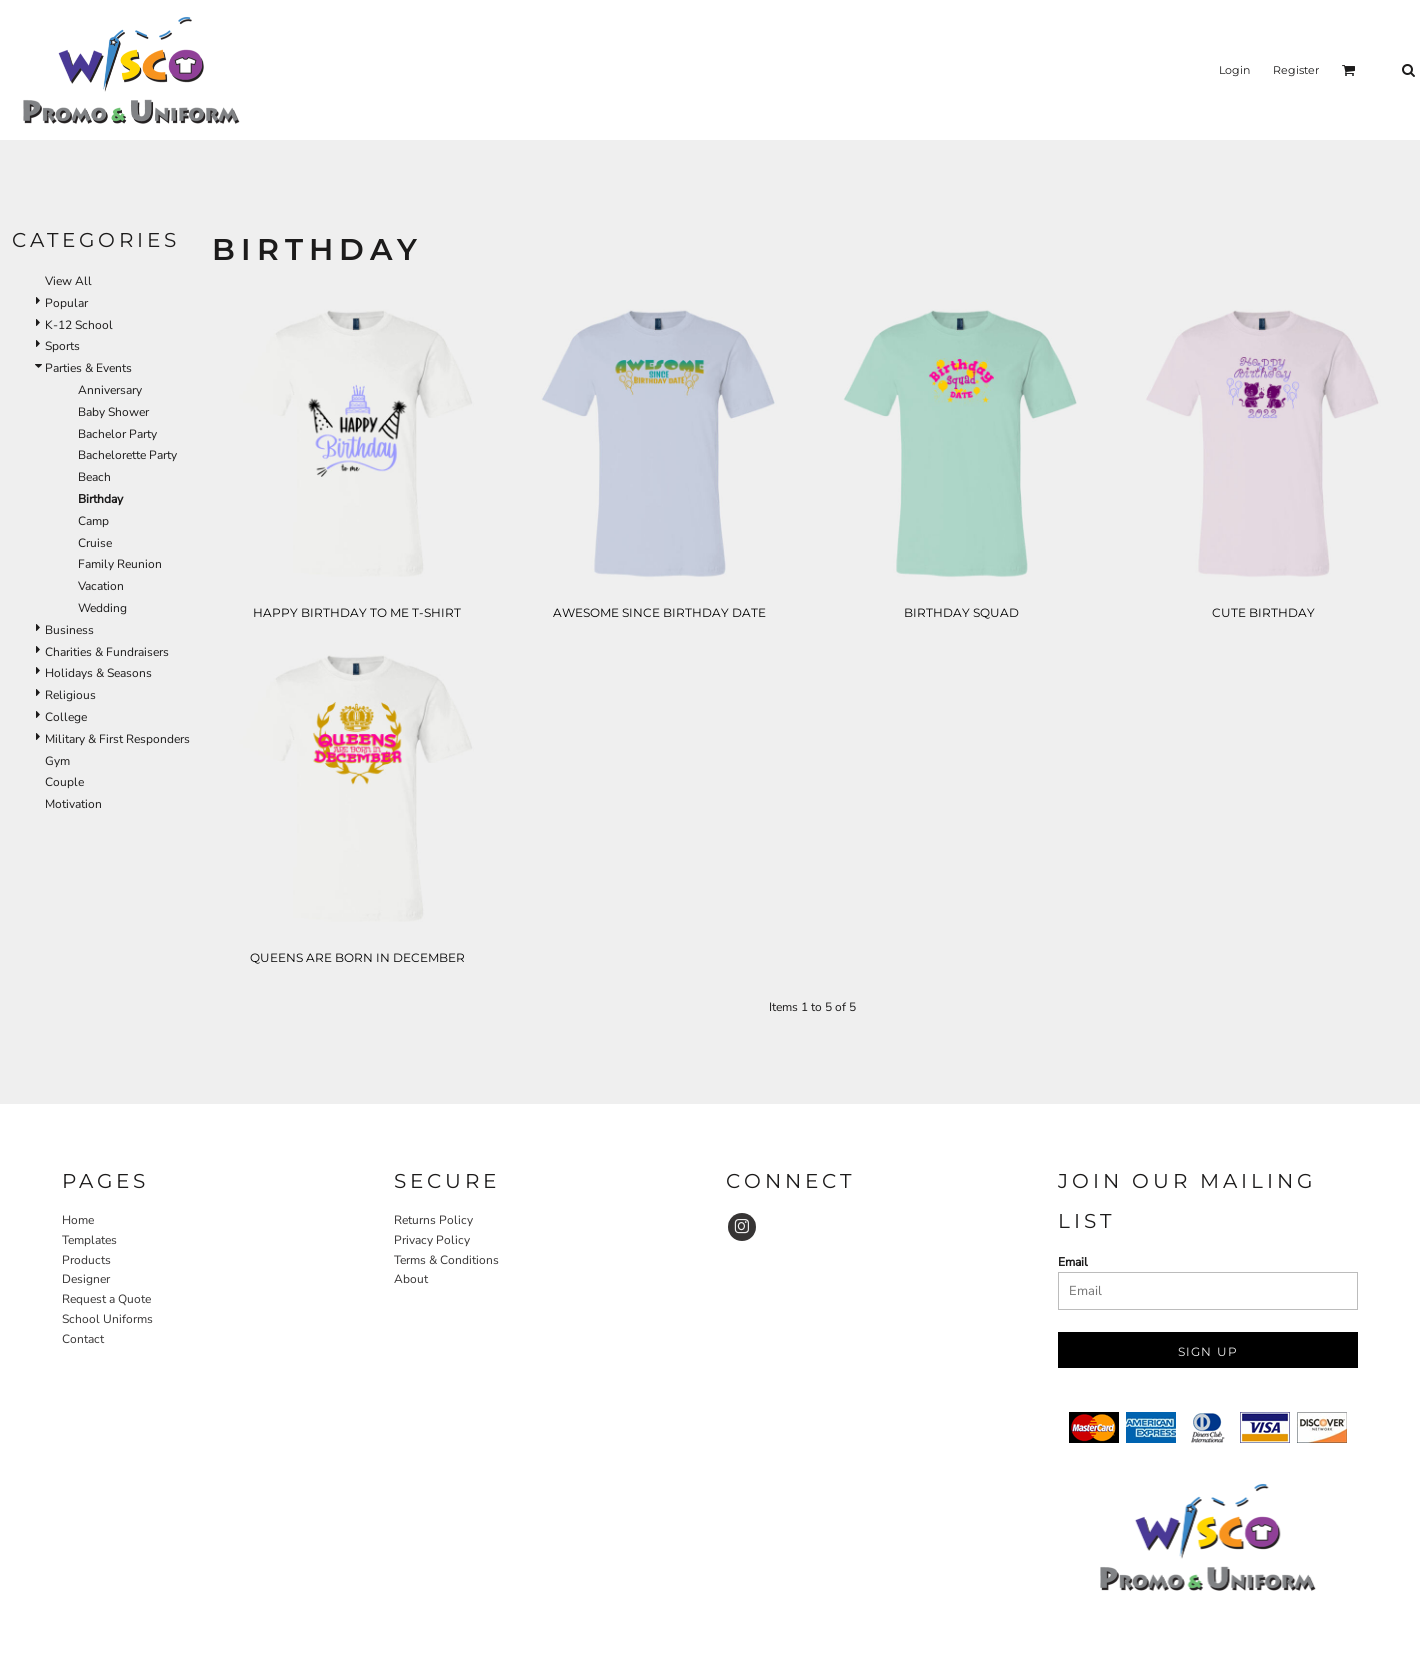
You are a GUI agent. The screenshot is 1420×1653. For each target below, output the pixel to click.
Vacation (101, 586)
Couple (64, 782)
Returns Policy (433, 1220)
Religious (70, 695)
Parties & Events (88, 368)
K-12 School (79, 325)
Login (1234, 70)
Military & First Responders (117, 739)
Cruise (95, 543)
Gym (57, 761)
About (411, 1279)
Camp (93, 521)
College (66, 717)
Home (78, 1220)
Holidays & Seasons (98, 673)
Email (1073, 1262)
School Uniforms (107, 1319)
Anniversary (110, 390)
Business (69, 630)
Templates (89, 1240)
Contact (83, 1339)
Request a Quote (106, 1299)
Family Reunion (120, 564)
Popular (66, 303)
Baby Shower (113, 412)
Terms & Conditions (446, 1260)
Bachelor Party (117, 434)
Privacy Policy (432, 1240)
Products (86, 1260)
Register (1296, 70)
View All (68, 281)
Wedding (102, 608)
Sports (62, 346)
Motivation (73, 804)
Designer (86, 1279)
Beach (94, 477)
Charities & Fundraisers (107, 652)
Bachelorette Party (127, 455)
